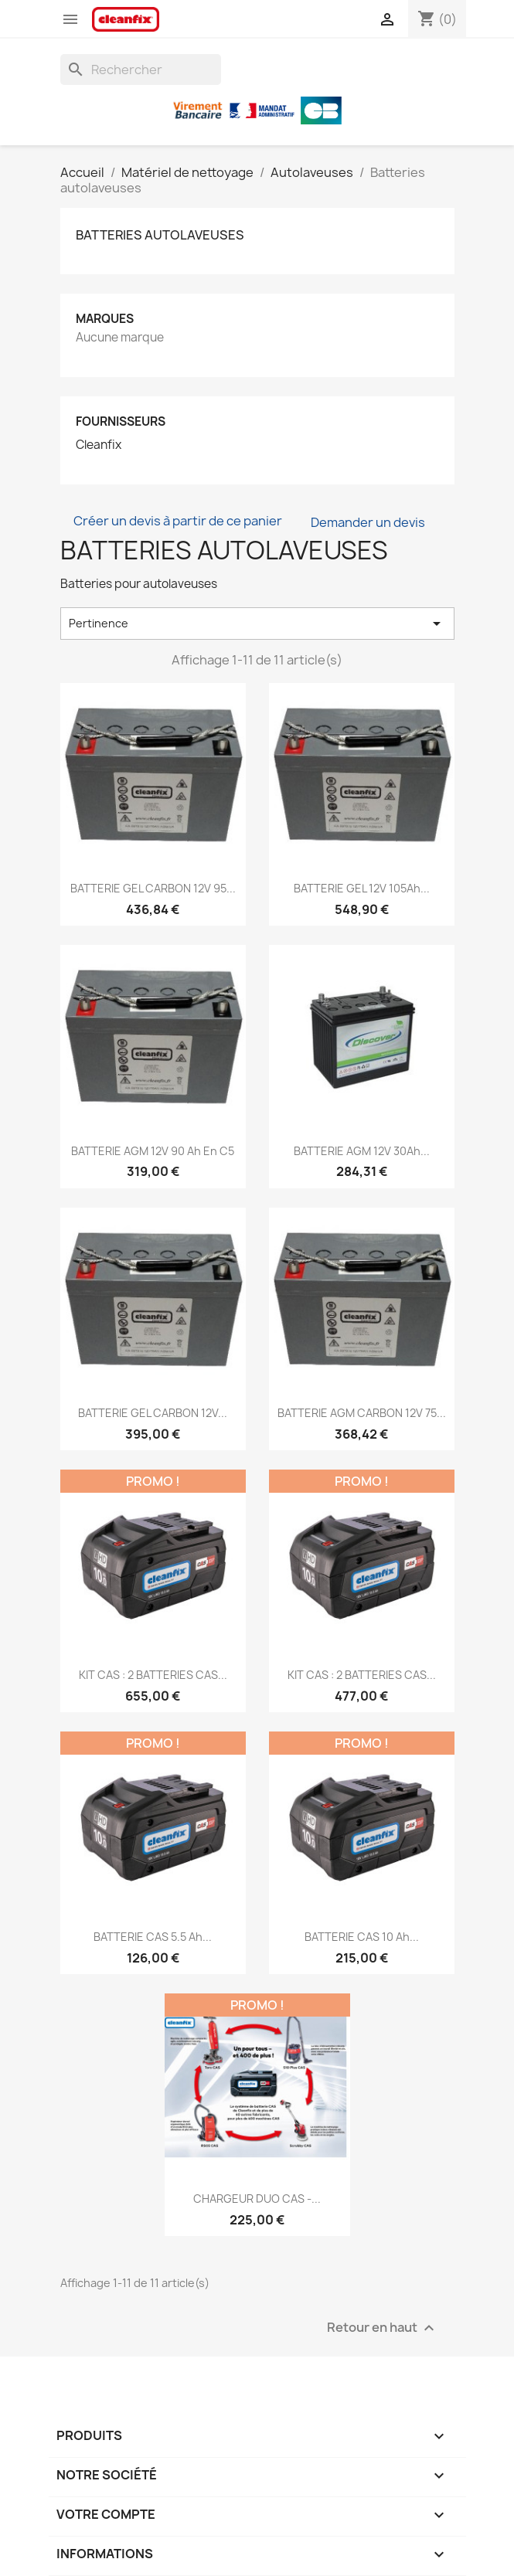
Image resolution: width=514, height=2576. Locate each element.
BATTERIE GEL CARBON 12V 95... (153, 888)
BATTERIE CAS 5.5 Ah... (153, 1936)
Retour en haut (382, 2328)
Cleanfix (98, 445)
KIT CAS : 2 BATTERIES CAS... (153, 1674)
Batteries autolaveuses (160, 234)
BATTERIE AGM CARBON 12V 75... (361, 1412)
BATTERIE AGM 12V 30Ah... (362, 1151)
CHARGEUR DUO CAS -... (257, 2198)
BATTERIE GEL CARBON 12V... (152, 1412)
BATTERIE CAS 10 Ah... (362, 1936)
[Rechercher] (140, 69)
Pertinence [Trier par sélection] (257, 623)
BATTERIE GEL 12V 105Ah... (362, 888)
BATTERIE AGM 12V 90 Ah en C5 (152, 1151)
